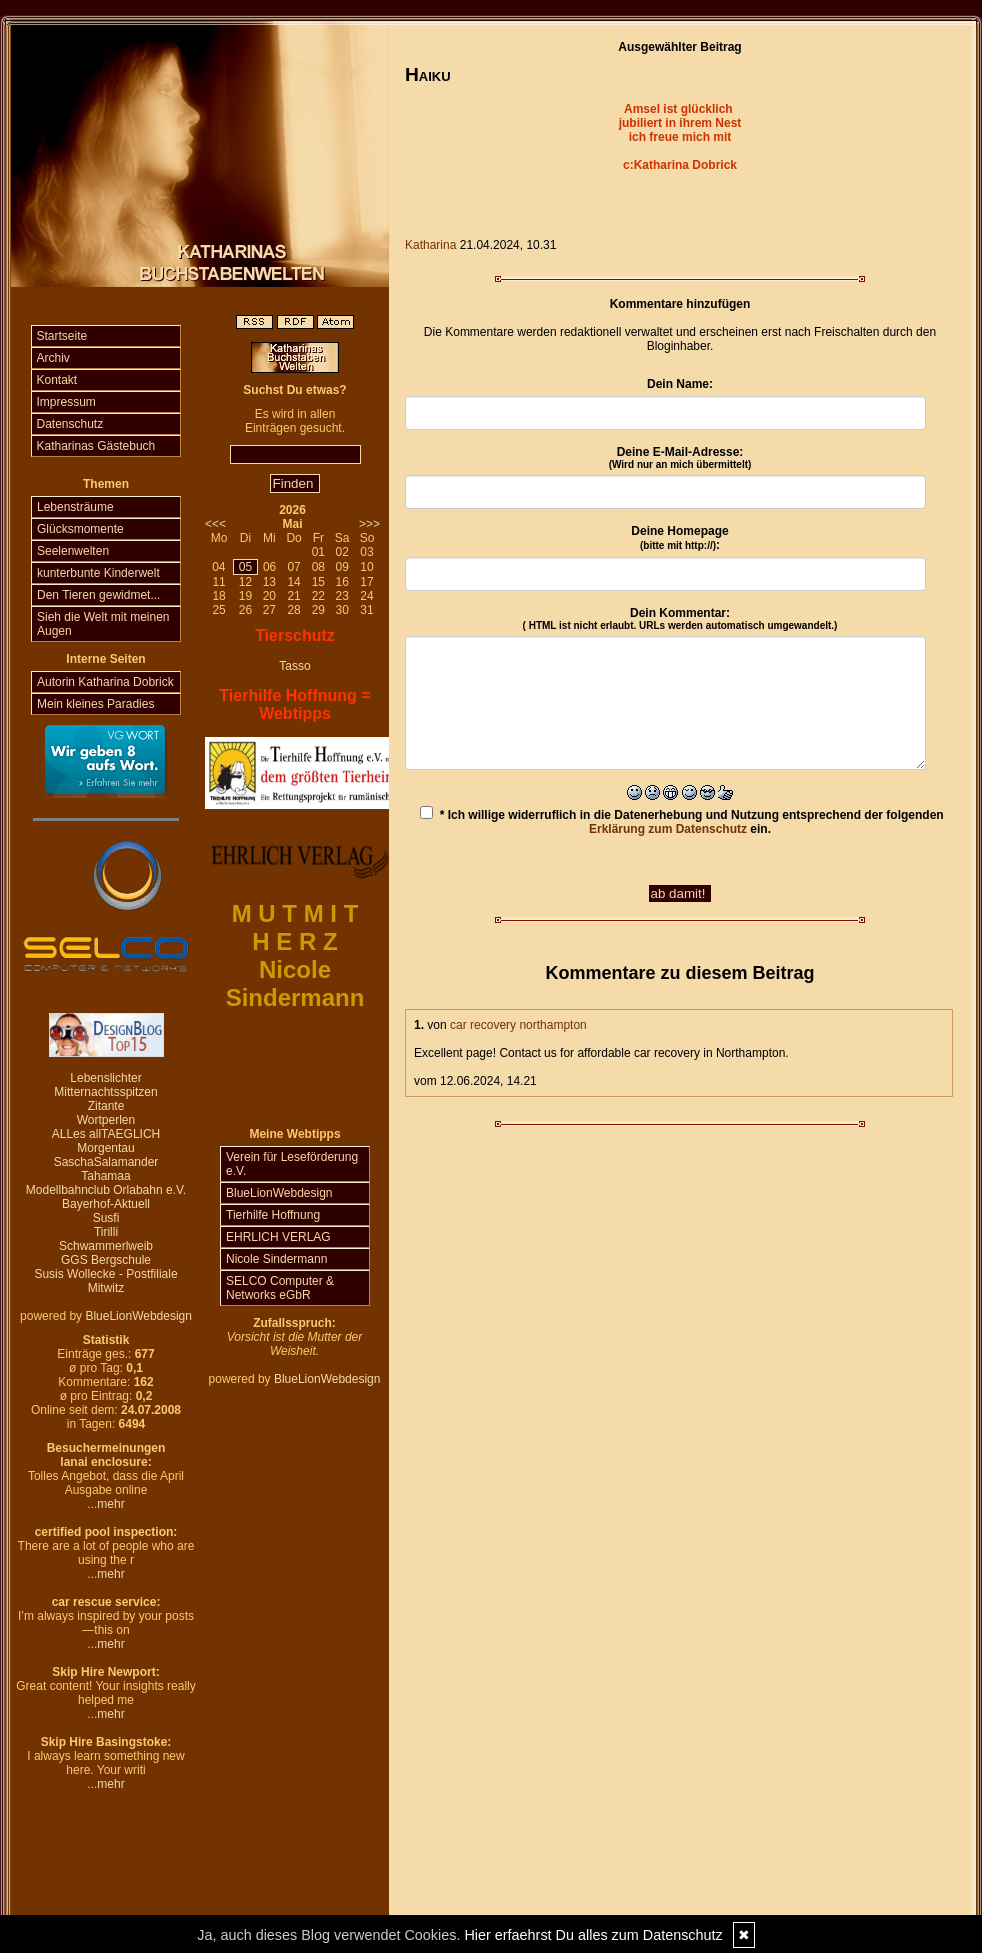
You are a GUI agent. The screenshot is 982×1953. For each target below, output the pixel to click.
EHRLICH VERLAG (278, 1237)
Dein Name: (680, 384)
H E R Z (294, 941)
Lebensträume (75, 507)
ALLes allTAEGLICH (106, 1134)
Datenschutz (70, 424)
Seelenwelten (73, 551)
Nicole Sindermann (276, 1259)
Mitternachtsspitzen (105, 1092)
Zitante (106, 1106)
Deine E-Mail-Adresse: (680, 457)
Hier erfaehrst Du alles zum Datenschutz (593, 1935)
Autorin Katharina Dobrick (105, 682)
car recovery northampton (518, 1025)
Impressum (66, 402)
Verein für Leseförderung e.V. (292, 1164)
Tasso (294, 666)
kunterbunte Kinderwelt (98, 573)
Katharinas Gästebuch (96, 446)
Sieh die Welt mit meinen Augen (103, 624)
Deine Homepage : (679, 538)
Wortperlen (106, 1120)
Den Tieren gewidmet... (98, 595)
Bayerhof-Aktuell (106, 1204)
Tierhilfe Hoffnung (273, 1215)
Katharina (430, 245)
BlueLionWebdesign (138, 1316)
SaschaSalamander (106, 1162)
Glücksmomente (80, 529)
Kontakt (57, 380)
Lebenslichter (105, 1078)
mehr (110, 1504)
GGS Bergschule (106, 1260)
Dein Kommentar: (680, 618)
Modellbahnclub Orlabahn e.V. (106, 1190)
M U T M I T (295, 913)
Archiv (53, 358)
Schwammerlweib (106, 1246)
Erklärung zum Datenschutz (668, 829)
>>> (369, 524)
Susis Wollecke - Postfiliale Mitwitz (105, 1281)
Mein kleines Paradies (95, 704)
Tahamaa (105, 1176)
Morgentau (105, 1148)
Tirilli (106, 1232)
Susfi (106, 1218)
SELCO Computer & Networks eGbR (280, 1288)
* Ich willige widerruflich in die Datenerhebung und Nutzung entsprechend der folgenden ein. (681, 821)
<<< (215, 524)
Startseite (62, 336)
